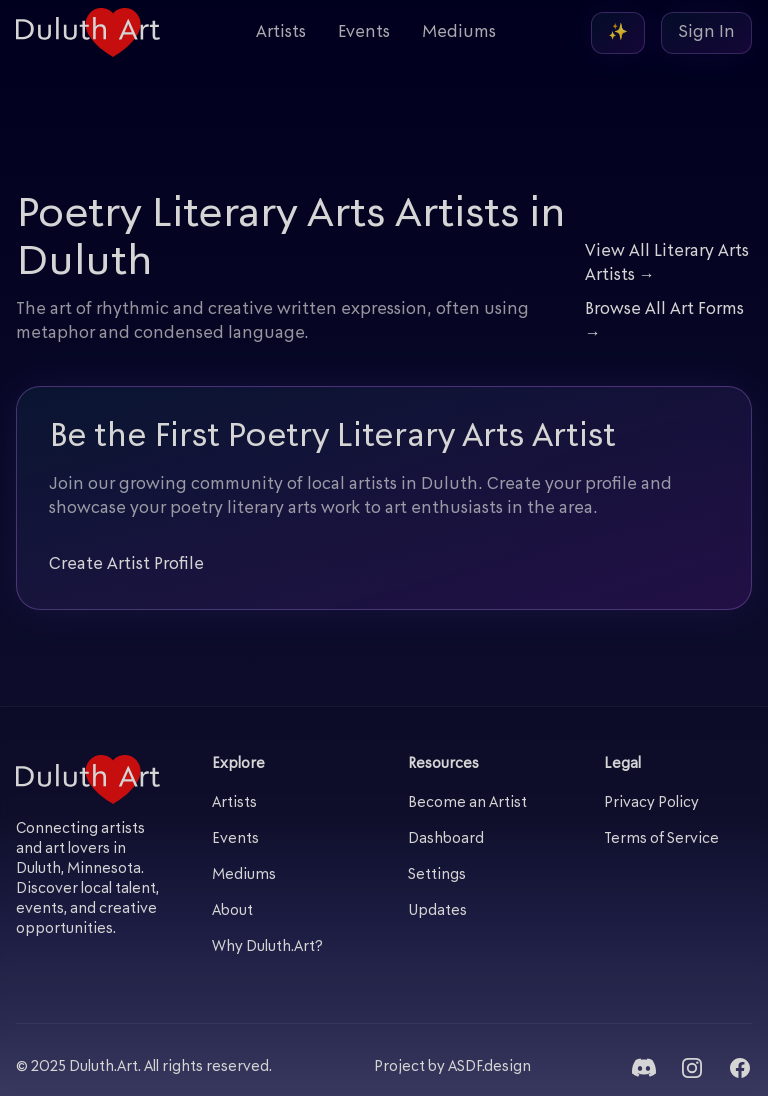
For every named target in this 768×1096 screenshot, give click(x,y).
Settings (437, 875)
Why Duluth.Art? (267, 947)
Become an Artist (467, 803)
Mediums (459, 33)
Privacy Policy (651, 803)
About (232, 911)
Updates (437, 911)
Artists (281, 33)
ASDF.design (489, 1067)
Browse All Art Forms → (664, 322)
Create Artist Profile (126, 565)
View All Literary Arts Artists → (667, 264)
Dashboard (446, 839)
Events (364, 33)
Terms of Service (661, 839)
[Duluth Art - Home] (88, 32)
